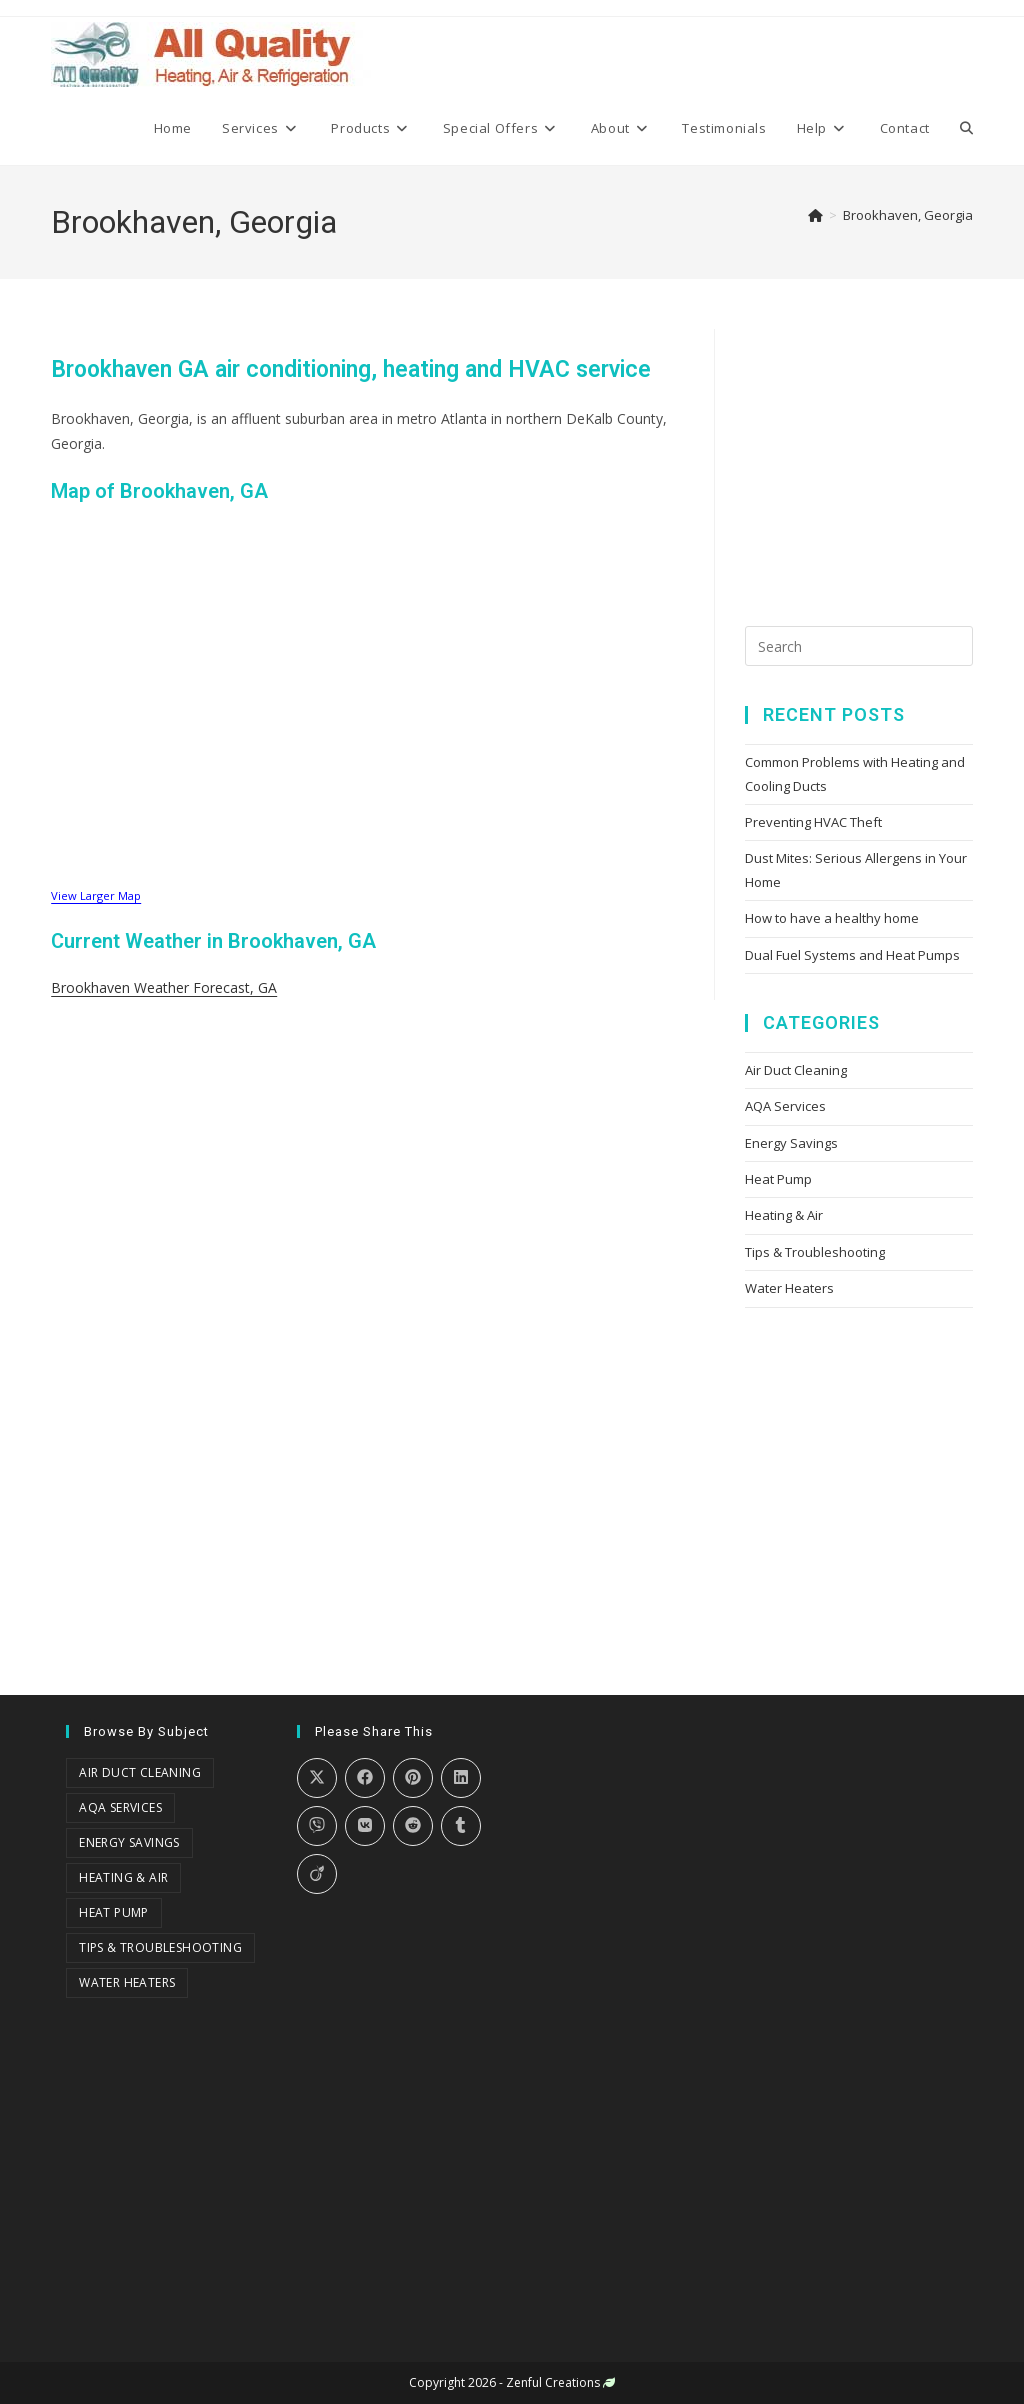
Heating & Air (784, 1215)
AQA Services (785, 1106)
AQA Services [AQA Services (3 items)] (120, 1807)
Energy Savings (791, 1143)
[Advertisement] (884, 454)
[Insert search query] (859, 646)
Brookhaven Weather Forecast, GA (164, 987)
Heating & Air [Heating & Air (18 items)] (123, 1877)
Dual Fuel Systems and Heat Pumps (852, 955)
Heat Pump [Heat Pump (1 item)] (114, 1912)
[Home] (815, 215)
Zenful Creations (553, 2382)
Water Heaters (789, 1288)
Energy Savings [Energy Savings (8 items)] (129, 1842)
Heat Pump (778, 1179)
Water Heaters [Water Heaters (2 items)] (127, 1982)
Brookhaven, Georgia (908, 215)
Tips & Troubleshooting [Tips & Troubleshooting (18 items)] (160, 1947)
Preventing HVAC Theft (813, 822)
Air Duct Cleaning (796, 1070)
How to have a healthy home (832, 918)
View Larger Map (96, 895)
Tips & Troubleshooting (815, 1252)
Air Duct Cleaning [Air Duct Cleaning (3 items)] (140, 1772)
